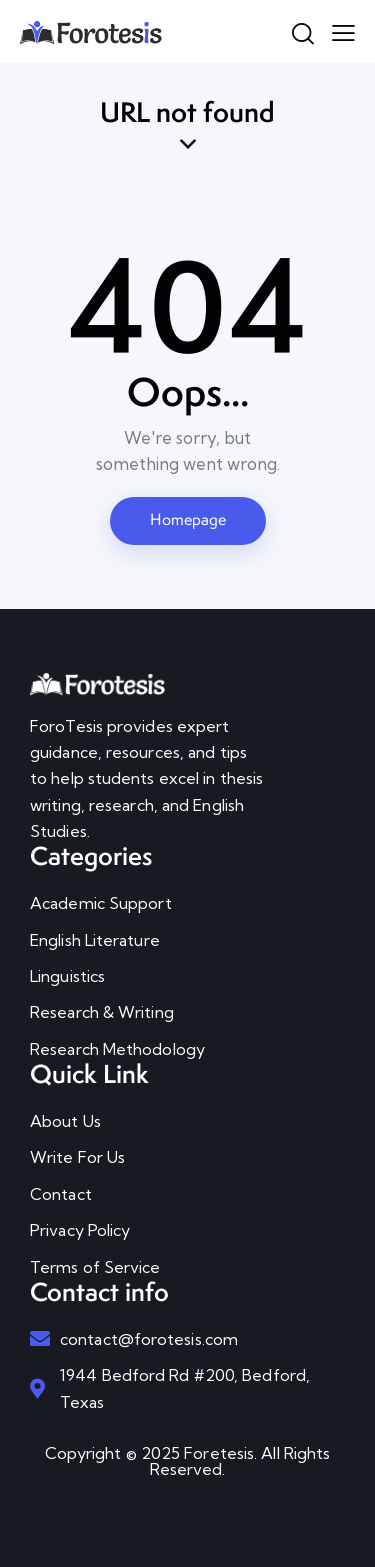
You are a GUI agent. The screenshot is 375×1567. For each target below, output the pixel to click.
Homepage (188, 519)
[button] (343, 31)
